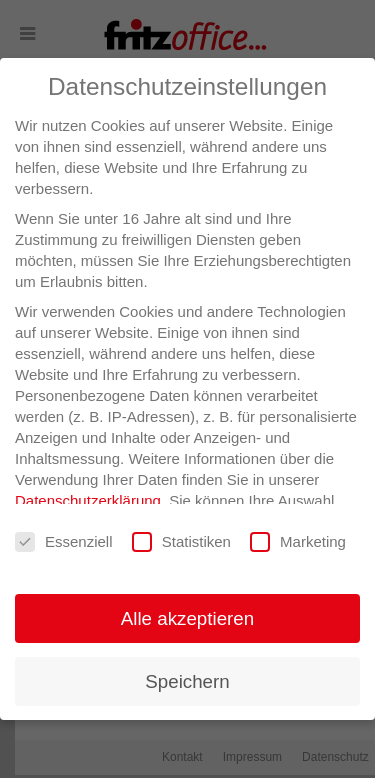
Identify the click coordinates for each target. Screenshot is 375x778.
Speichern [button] (187, 681)
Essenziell (64, 542)
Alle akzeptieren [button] (187, 618)
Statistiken (181, 542)
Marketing (298, 542)
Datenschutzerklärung (88, 500)
